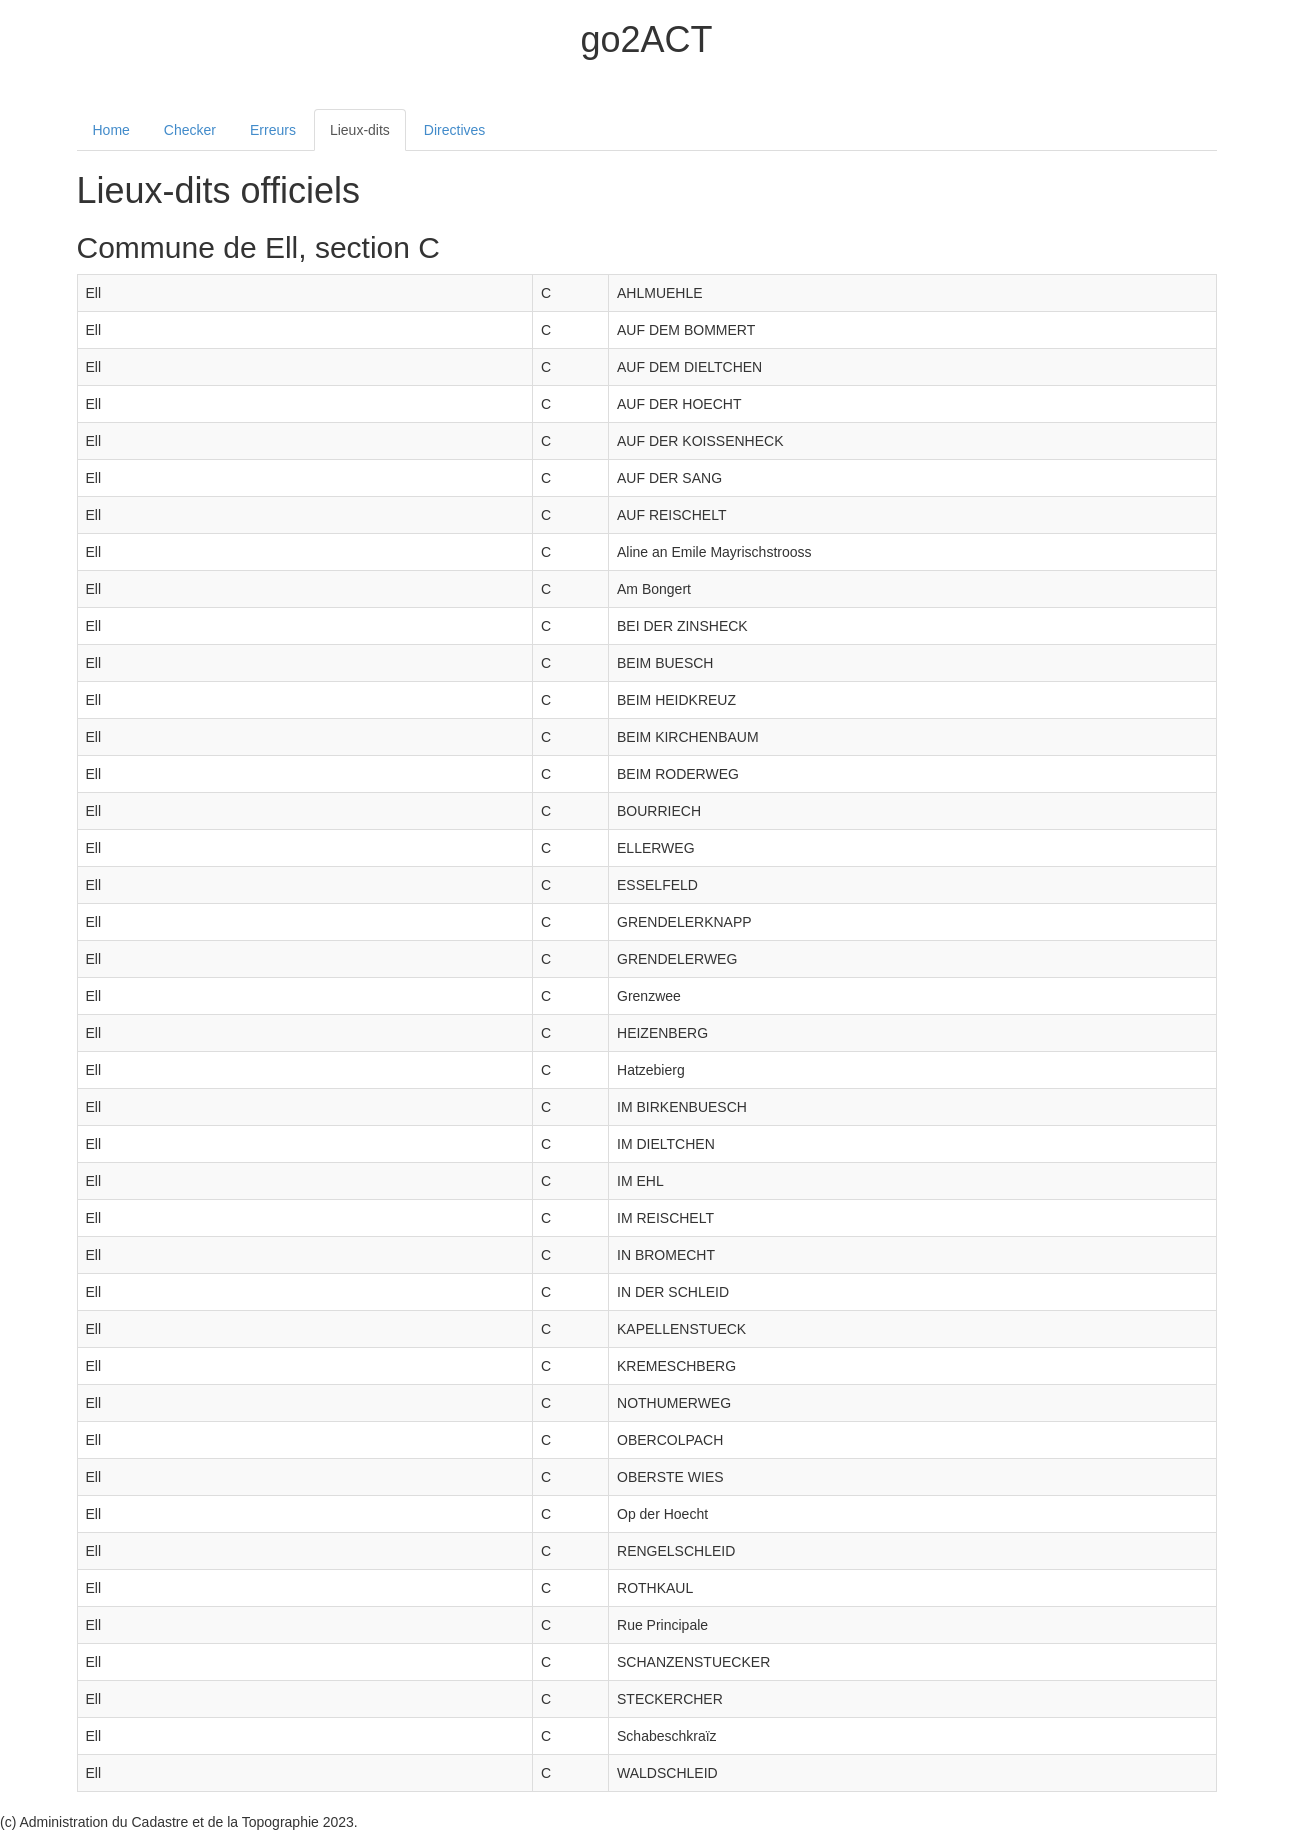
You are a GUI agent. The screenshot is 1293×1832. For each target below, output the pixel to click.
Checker (190, 130)
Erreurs (273, 130)
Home (111, 130)
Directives (454, 130)
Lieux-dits (360, 130)
